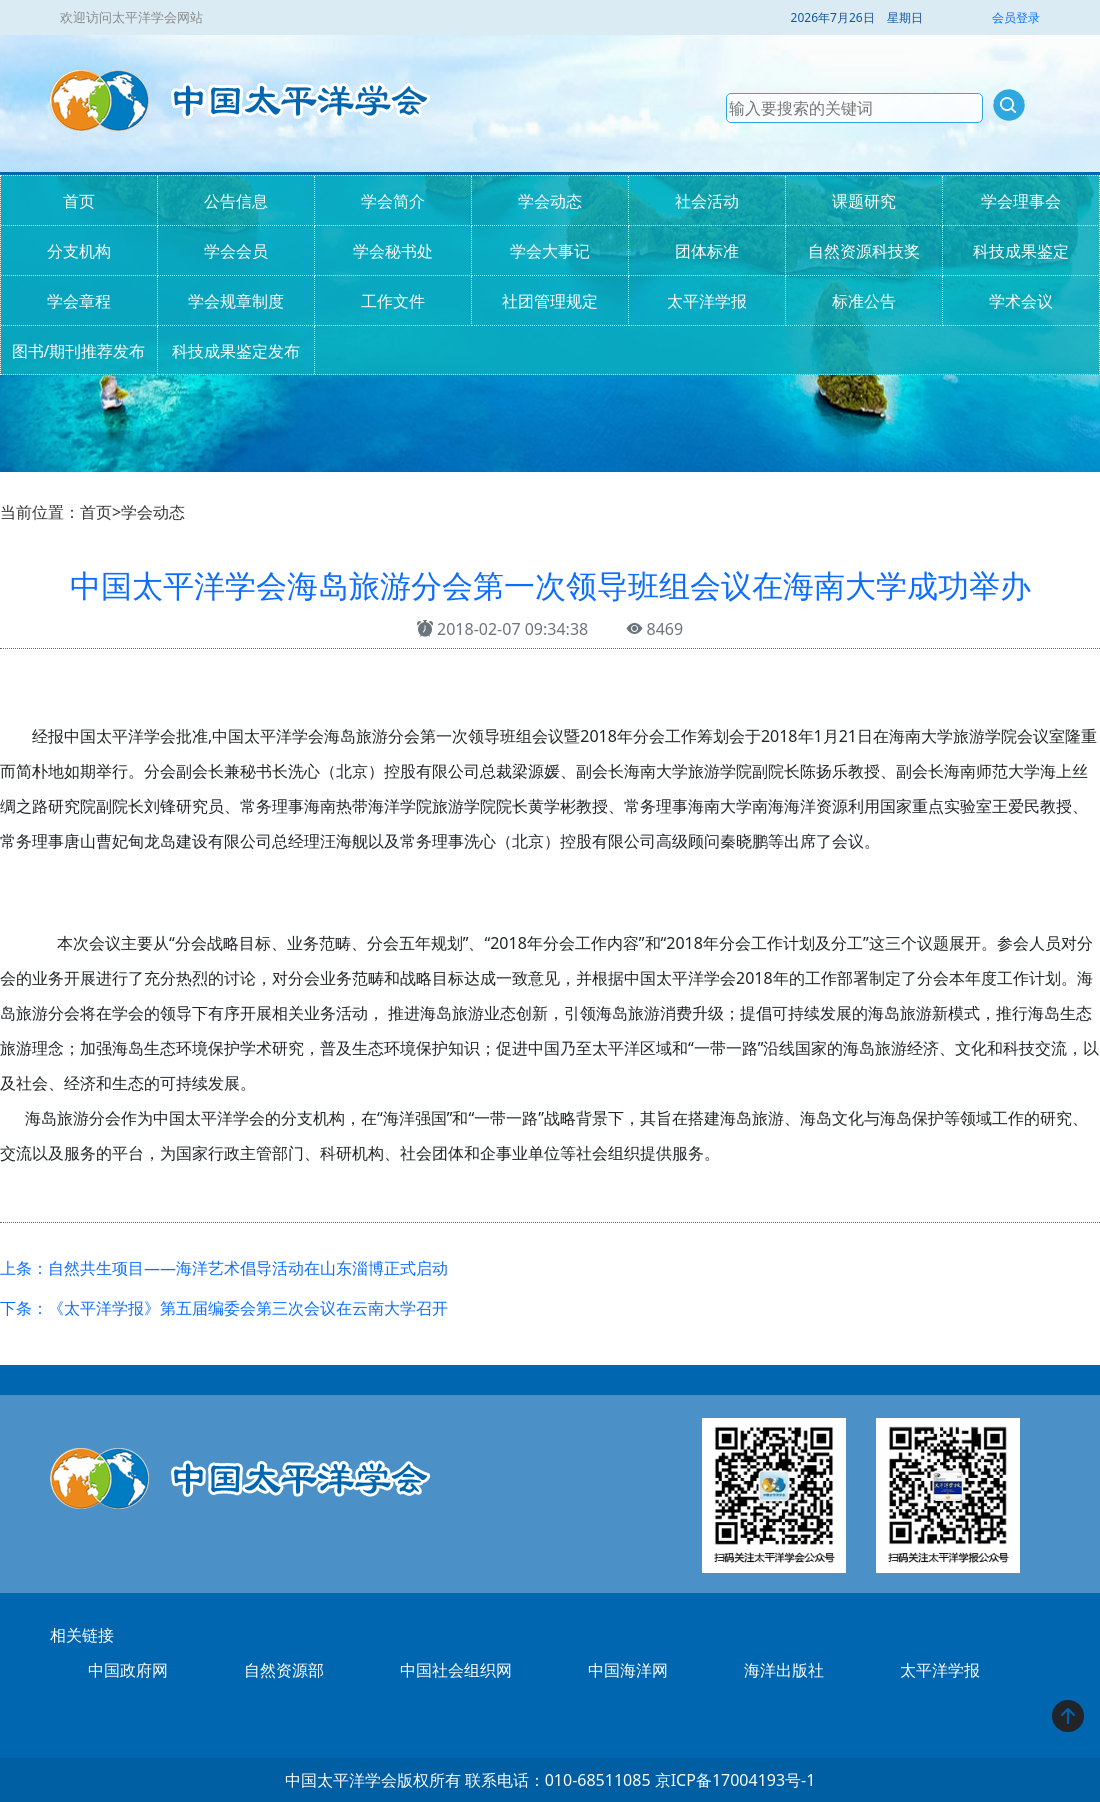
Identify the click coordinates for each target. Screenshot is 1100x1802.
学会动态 (550, 201)
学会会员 (236, 251)
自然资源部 (284, 1670)
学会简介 (393, 201)
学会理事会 (1021, 201)
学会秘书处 (393, 251)
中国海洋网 (628, 1670)
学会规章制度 (236, 301)
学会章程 (79, 301)
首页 (79, 201)
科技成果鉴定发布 (236, 351)
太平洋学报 (707, 301)
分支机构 (79, 251)
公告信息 (236, 201)
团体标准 (707, 251)
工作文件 (393, 301)
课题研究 (864, 201)
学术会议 (1021, 301)
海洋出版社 (784, 1670)
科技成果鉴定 (1021, 251)
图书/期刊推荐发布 (79, 351)
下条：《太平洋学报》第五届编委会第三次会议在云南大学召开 (224, 1308)
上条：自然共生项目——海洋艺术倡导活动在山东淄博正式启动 (224, 1268)
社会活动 (707, 201)
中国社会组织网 (456, 1670)
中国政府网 (128, 1670)
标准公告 (864, 301)
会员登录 (1016, 17)
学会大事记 (550, 251)
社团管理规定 (550, 301)
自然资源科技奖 (864, 251)
